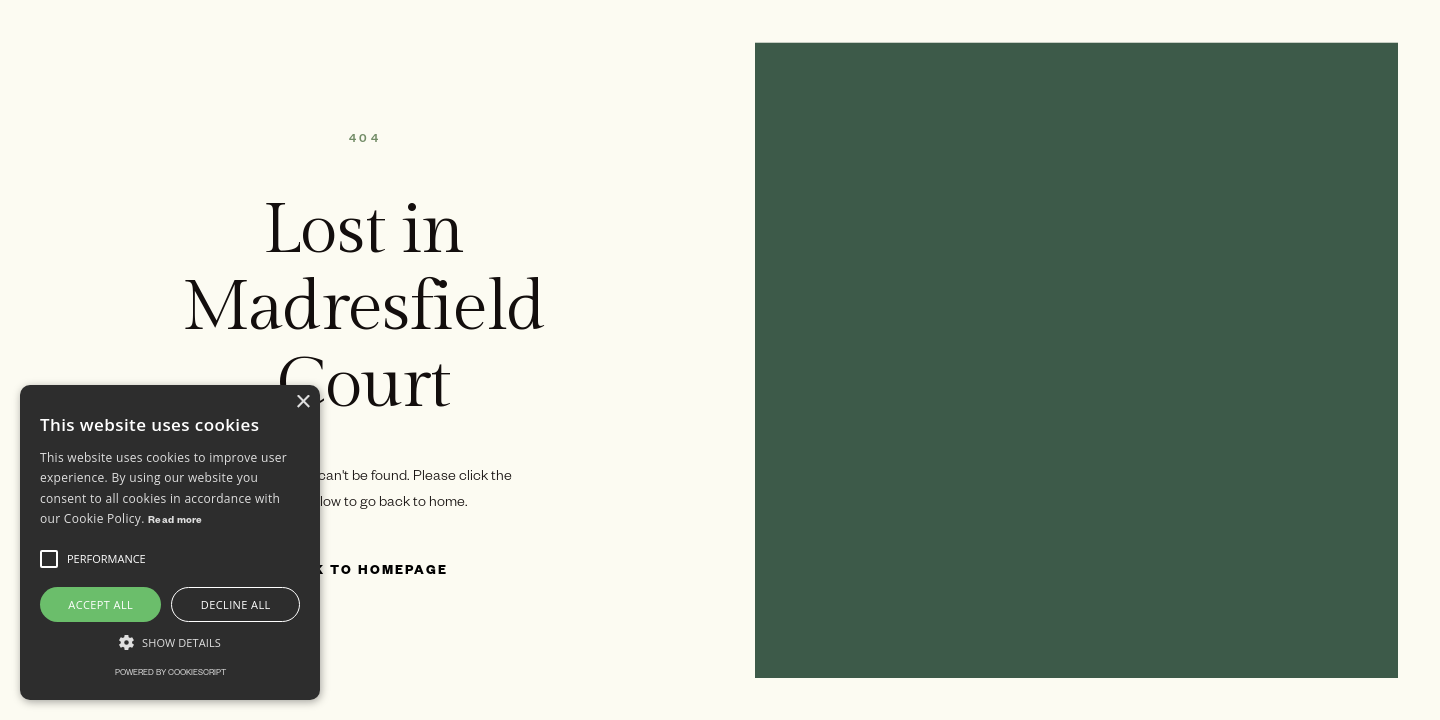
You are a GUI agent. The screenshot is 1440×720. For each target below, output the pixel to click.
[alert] (170, 542)
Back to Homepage (364, 572)
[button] (49, 559)
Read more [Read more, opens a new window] (175, 521)
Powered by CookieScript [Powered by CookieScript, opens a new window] (170, 673)
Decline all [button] (236, 604)
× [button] (302, 402)
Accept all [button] (100, 604)
